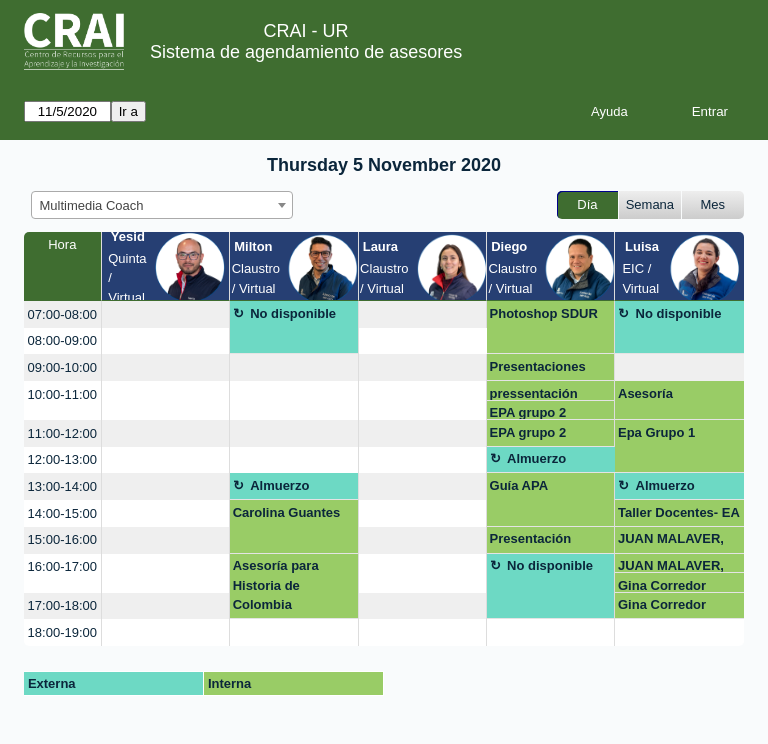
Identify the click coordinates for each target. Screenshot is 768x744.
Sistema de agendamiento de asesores (306, 52)
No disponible (293, 313)
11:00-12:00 (62, 433)
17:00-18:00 (62, 605)
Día (587, 204)
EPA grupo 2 (528, 412)
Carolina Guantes (287, 512)
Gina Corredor (662, 585)
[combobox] (162, 205)
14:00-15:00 (62, 513)
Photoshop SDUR (544, 313)
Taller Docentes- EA (679, 512)
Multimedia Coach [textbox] (92, 205)
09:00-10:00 (62, 367)
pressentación (534, 393)
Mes (713, 204)
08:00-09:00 (62, 340)
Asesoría (645, 393)
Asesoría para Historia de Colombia (276, 585)
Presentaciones (538, 366)
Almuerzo (536, 458)
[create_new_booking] (165, 314)
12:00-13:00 (62, 459)
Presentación (531, 538)
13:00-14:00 (62, 486)
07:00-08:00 (62, 314)
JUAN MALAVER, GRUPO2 (671, 542)
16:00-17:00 (62, 566)
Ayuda (609, 111)
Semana (650, 204)
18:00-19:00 (62, 632)
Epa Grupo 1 (656, 432)
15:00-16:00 (62, 539)
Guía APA (519, 485)
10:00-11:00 (62, 394)
